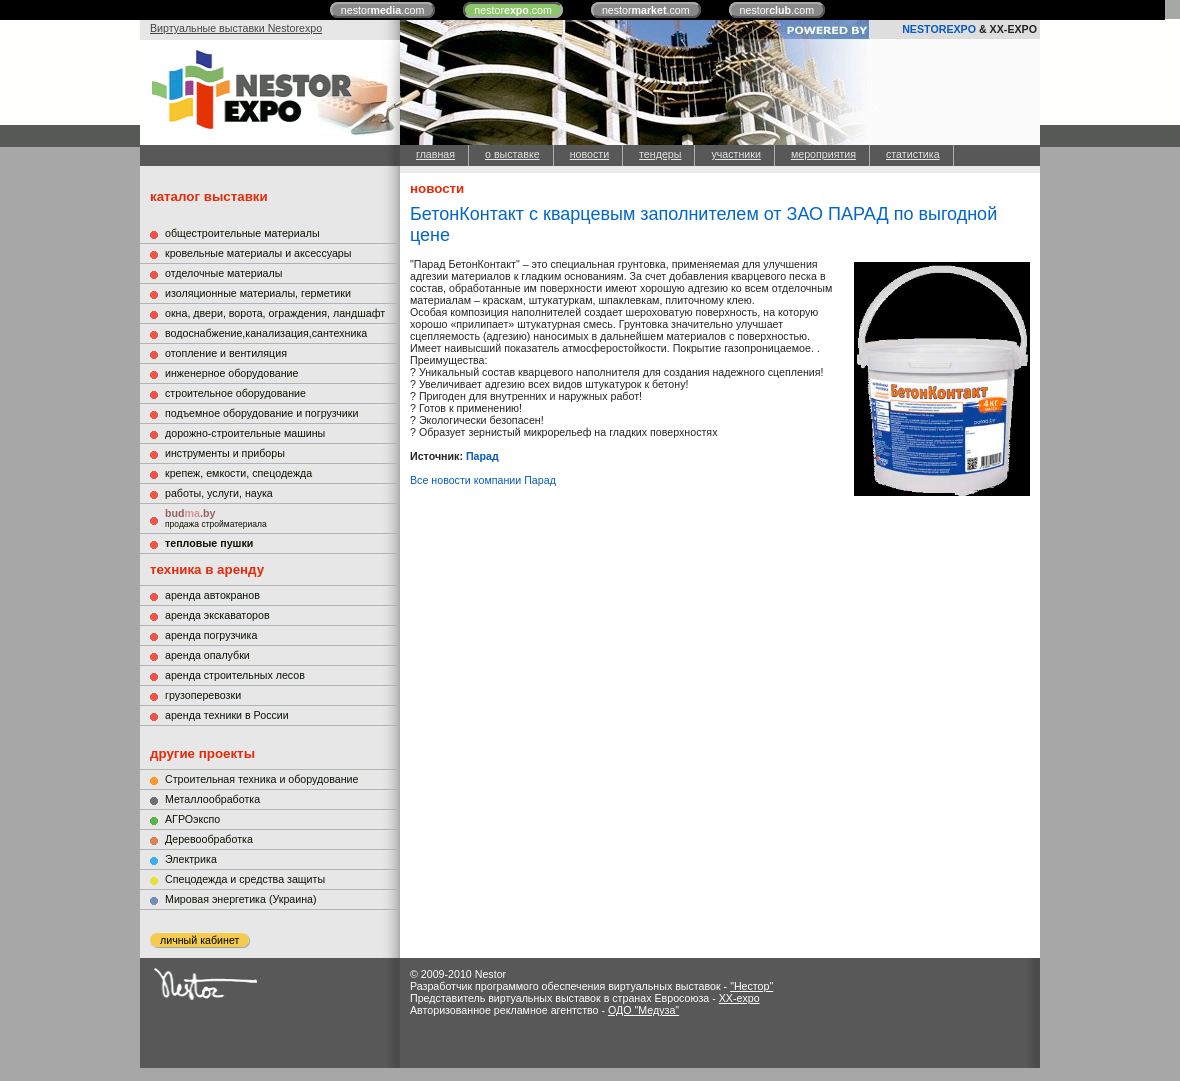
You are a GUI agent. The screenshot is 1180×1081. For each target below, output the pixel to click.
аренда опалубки (207, 655)
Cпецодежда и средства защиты (245, 879)
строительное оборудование (235, 393)
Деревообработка (209, 839)
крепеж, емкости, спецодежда (238, 473)
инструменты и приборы (225, 453)
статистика (913, 154)
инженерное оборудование (231, 373)
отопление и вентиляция (226, 353)
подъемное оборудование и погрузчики (261, 413)
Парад (482, 456)
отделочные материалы (223, 273)
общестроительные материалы (242, 233)
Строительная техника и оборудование (261, 779)
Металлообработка (212, 799)
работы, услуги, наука (219, 493)
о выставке (512, 154)
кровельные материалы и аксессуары (258, 253)
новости (589, 154)
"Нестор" (751, 986)
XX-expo (739, 998)
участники (735, 154)
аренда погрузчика (211, 635)
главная (435, 154)
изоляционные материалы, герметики (258, 293)
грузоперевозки (203, 695)
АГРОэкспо (192, 819)
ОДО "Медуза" (643, 1010)
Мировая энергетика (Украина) (241, 899)
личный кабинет (199, 940)
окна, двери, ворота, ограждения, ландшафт (275, 313)
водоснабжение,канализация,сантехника (266, 333)
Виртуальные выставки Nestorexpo (236, 28)
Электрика (191, 859)
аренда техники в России (227, 715)
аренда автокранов (212, 595)
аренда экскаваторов (217, 615)
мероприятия (823, 154)
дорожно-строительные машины (245, 433)
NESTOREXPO (939, 29)
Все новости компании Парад (483, 480)
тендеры (660, 154)
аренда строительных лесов (235, 675)
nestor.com (383, 10)
